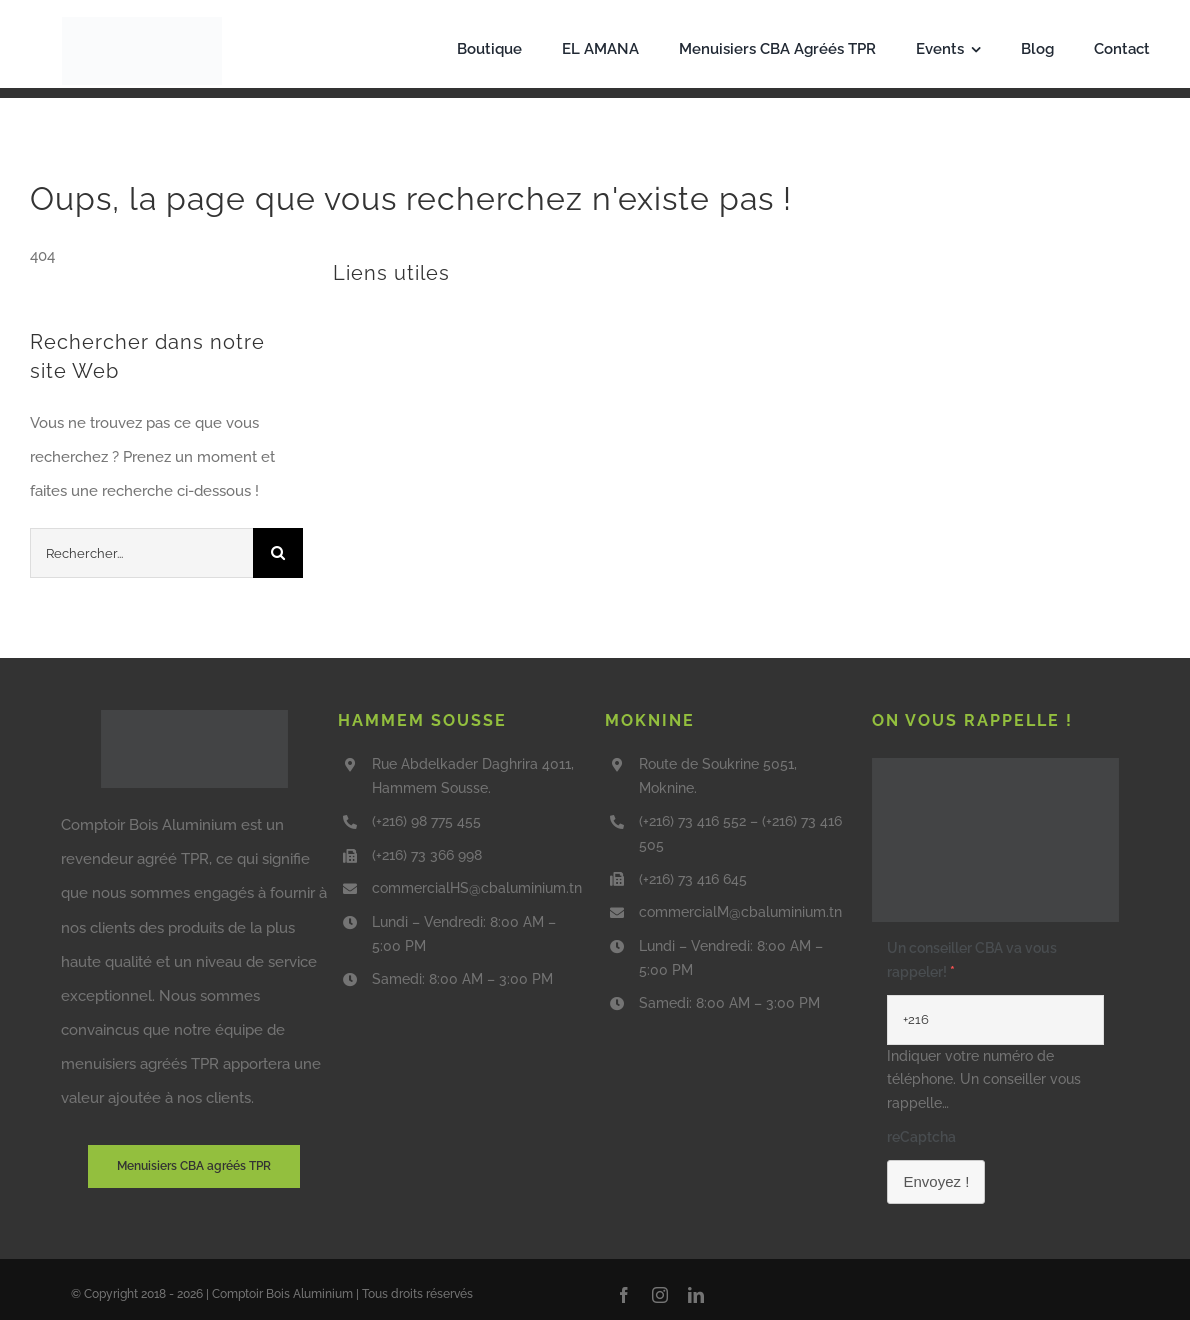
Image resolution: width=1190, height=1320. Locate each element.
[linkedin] (696, 1295)
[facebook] (624, 1295)
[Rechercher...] (141, 553)
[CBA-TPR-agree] (194, 717)
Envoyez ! (936, 1181)
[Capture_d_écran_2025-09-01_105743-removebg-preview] (142, 24)
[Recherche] (278, 553)
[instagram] (660, 1295)
